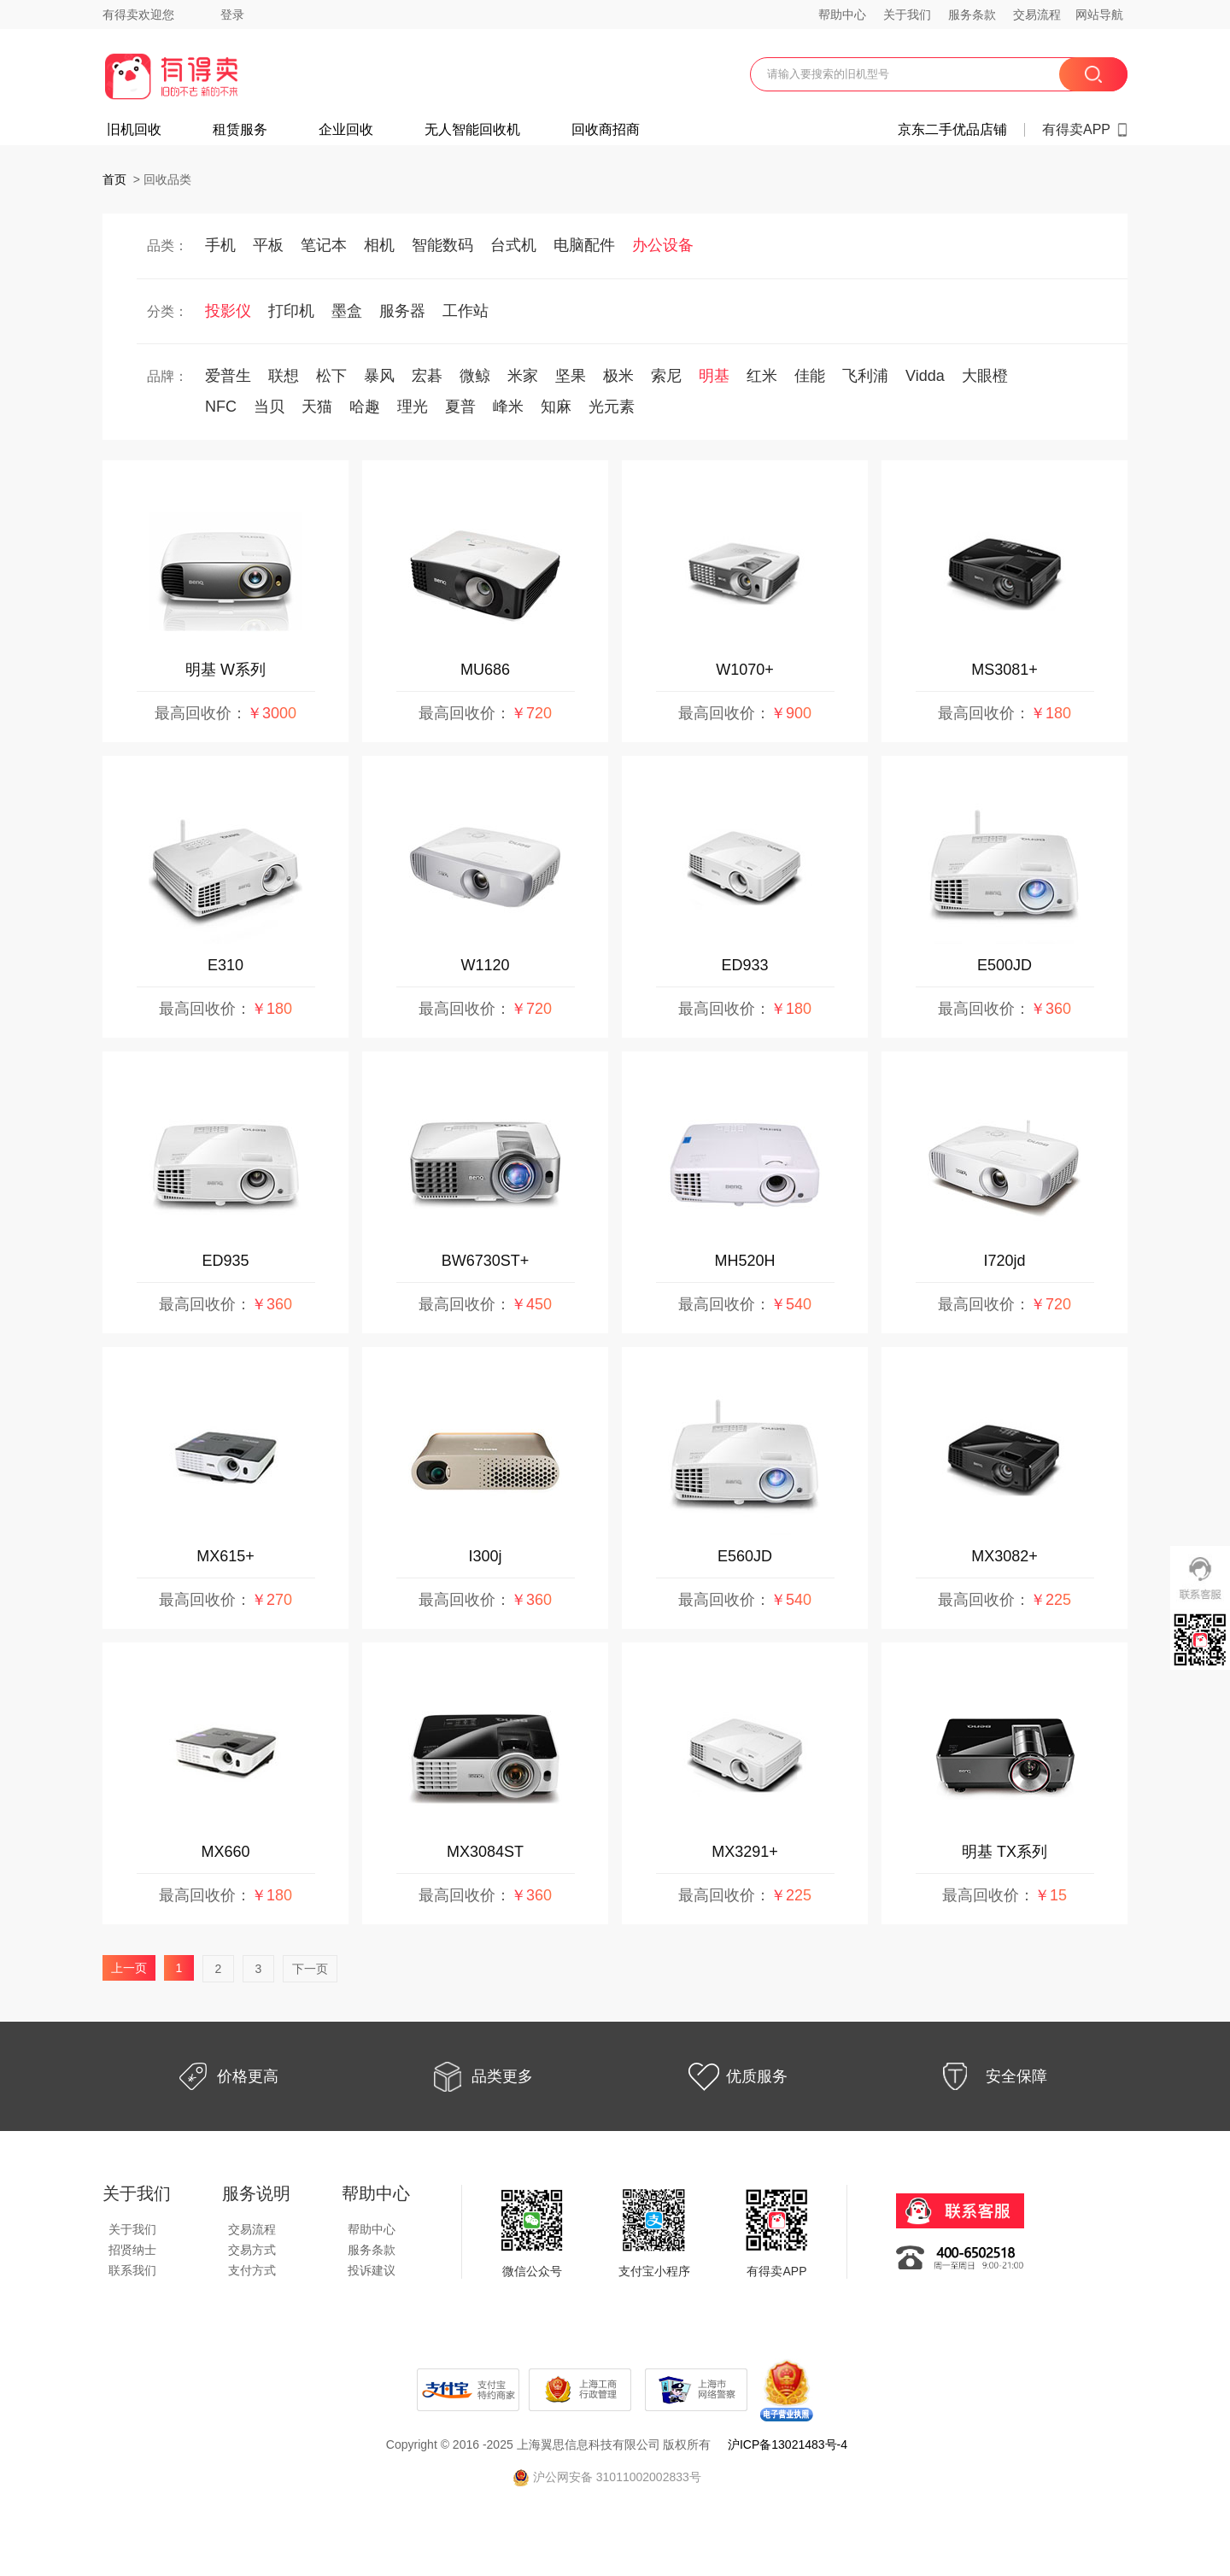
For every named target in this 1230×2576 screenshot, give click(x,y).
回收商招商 (605, 130)
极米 (618, 375)
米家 (522, 375)
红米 (762, 375)
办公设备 (663, 245)
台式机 (513, 245)
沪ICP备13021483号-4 (787, 2444)
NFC (221, 406)
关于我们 (907, 14)
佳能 (809, 375)
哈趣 (364, 406)
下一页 (310, 1969)
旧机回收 (134, 130)
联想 (283, 375)
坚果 (570, 375)
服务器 (402, 310)
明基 (714, 375)
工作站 (465, 310)
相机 (379, 245)
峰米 (508, 406)
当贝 (269, 406)
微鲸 (475, 375)
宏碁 (427, 375)
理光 (412, 406)
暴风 (379, 375)
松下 (331, 375)
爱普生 (228, 375)
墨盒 (346, 310)
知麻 (556, 406)
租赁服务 (240, 130)
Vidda (925, 375)
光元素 (612, 406)
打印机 (291, 310)
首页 (114, 179)
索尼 (666, 375)
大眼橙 (985, 375)
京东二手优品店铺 (952, 130)
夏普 (460, 406)
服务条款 (972, 14)
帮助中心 (842, 14)
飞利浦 (865, 375)
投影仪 (228, 310)
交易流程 (1037, 14)
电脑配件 (584, 245)
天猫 (317, 406)
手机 (220, 245)
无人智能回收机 (472, 130)
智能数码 (442, 245)
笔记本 (324, 245)
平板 (268, 245)
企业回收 (346, 130)
